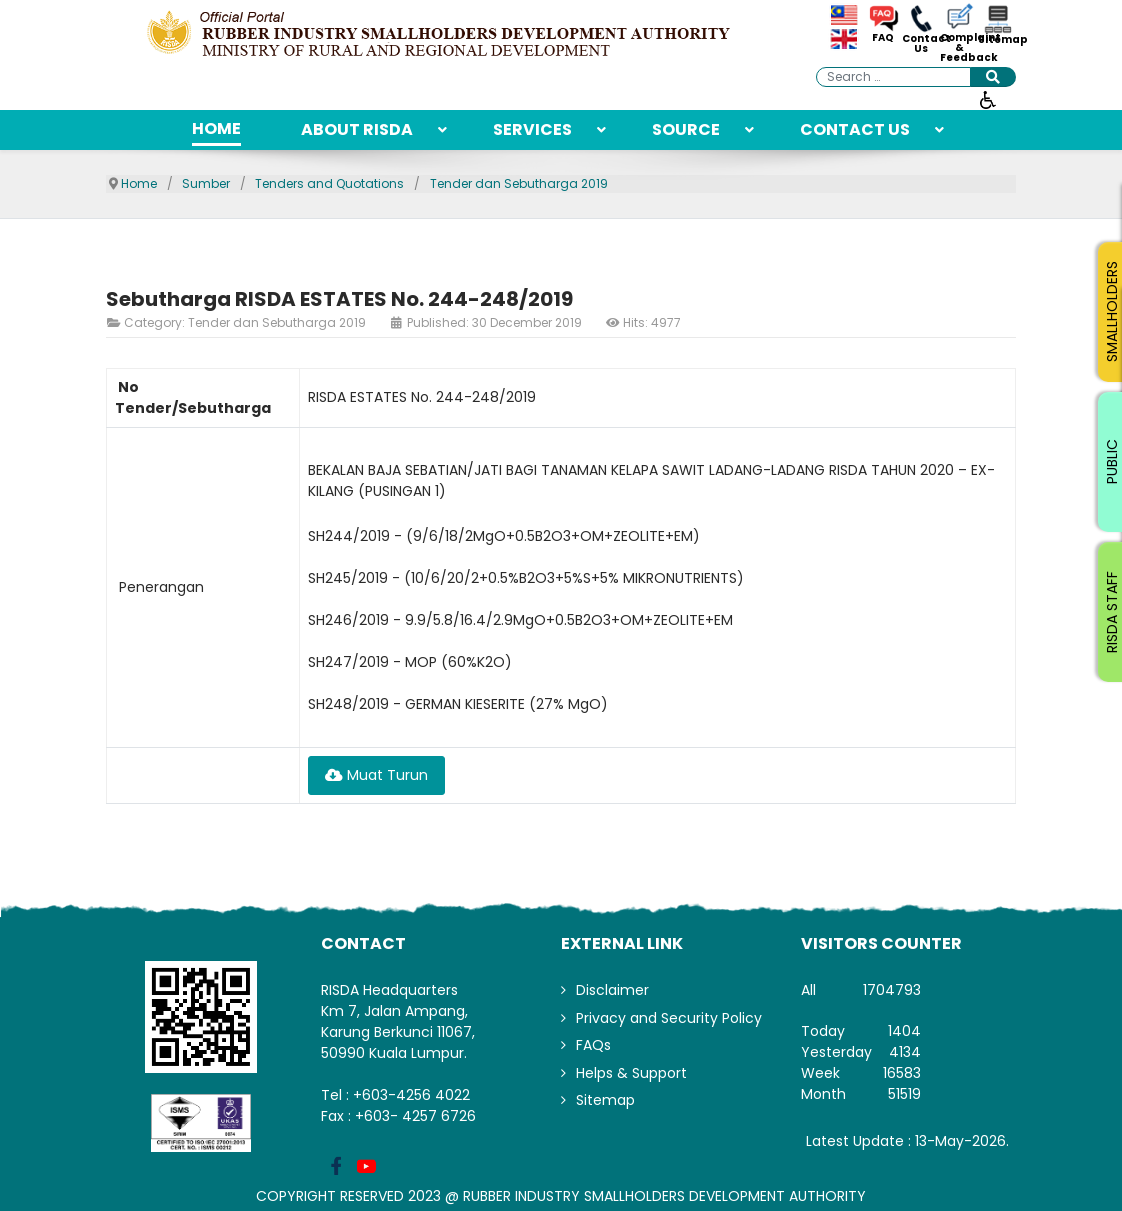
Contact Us (921, 44)
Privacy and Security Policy (669, 1018)
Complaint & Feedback (959, 48)
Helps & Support (631, 1073)
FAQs (593, 1045)
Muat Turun (376, 775)
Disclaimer (612, 990)
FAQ (883, 38)
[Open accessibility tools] (988, 99)
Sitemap (997, 40)
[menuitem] (216, 130)
